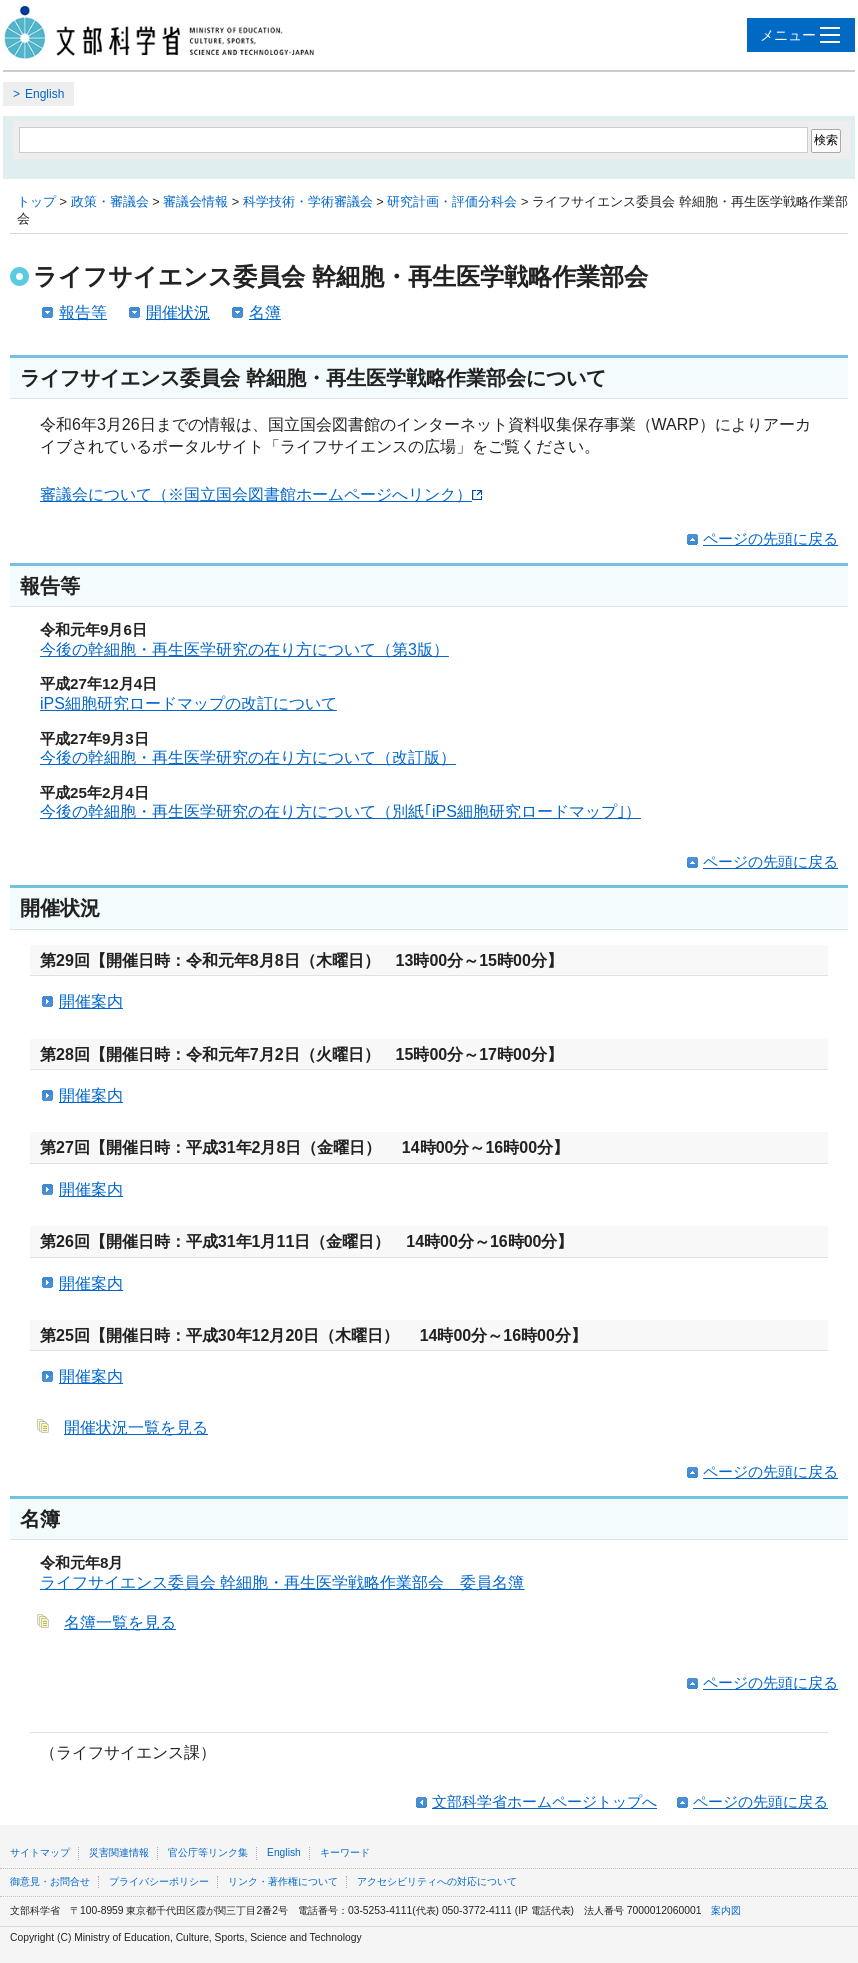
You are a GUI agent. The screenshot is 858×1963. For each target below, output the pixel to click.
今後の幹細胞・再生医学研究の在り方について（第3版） (244, 649)
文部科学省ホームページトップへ (544, 1801)
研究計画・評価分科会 (452, 201)
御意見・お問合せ (50, 1881)
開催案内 (91, 1001)
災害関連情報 (119, 1852)
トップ (36, 201)
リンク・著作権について (283, 1881)
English (44, 94)
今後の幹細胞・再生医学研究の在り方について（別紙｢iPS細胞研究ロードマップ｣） (340, 811)
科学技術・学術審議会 (308, 201)
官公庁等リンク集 (208, 1852)
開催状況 (178, 312)
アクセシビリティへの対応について (437, 1881)
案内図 (726, 1910)
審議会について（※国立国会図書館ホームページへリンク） (261, 494)
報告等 (83, 312)
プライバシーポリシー (159, 1881)
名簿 (265, 312)
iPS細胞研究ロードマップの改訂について (188, 703)
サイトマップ (40, 1852)
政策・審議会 (110, 201)
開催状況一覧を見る (136, 1427)
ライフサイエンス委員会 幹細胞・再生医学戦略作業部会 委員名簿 (282, 1582)
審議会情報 (195, 201)
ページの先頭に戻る (770, 538)
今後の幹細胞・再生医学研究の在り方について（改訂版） (248, 757)
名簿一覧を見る (120, 1622)
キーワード (345, 1852)
